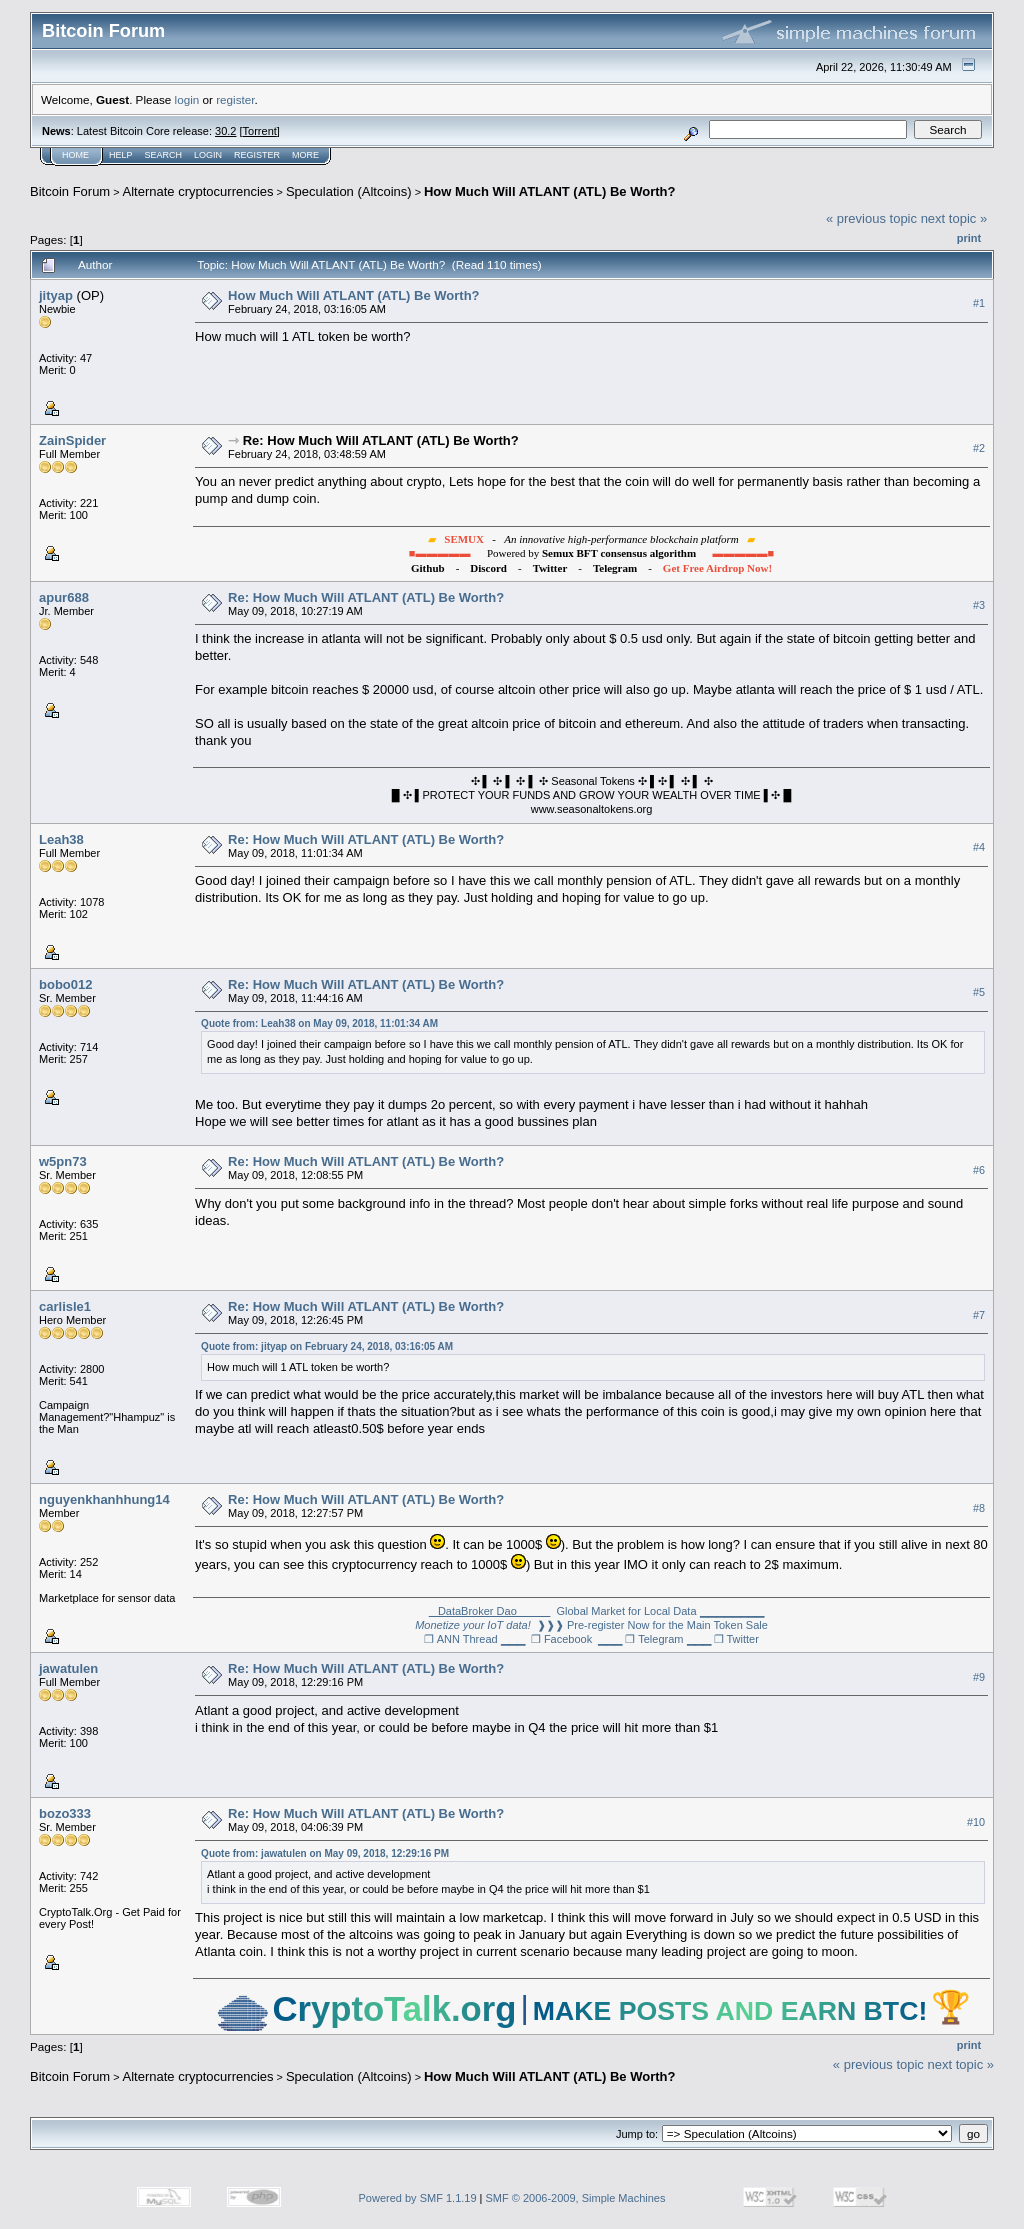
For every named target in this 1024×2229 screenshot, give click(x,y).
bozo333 (65, 1813)
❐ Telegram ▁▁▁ (667, 1639)
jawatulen (68, 1668)
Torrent (260, 131)
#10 (976, 1822)
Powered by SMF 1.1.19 (418, 2198)
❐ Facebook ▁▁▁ (576, 1639)
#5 (979, 992)
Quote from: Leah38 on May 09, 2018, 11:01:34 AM (319, 1023)
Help (121, 155)
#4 (979, 847)
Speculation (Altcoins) (349, 191)
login (187, 99)
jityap (56, 295)
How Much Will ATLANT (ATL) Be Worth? (549, 191)
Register (257, 155)
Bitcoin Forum (70, 191)
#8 (979, 1508)
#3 (979, 605)
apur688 (64, 597)
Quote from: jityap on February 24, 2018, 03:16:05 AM (327, 1346)
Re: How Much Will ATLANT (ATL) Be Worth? (381, 440)
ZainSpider (72, 440)
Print (969, 238)
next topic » (954, 218)
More (305, 155)
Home (75, 155)
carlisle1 (65, 1306)
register (235, 99)
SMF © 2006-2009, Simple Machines (576, 2198)
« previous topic (871, 218)
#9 (979, 1677)
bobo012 (65, 984)
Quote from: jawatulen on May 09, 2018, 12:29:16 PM (325, 1853)
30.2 (225, 131)
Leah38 (61, 839)
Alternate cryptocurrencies (198, 191)
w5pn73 (63, 1161)
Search (164, 155)
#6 (979, 1170)
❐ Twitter (736, 1639)
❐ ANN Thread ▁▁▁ (474, 1639)
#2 (979, 448)
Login (208, 155)
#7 (979, 1315)
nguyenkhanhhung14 (104, 1499)
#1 (979, 303)
